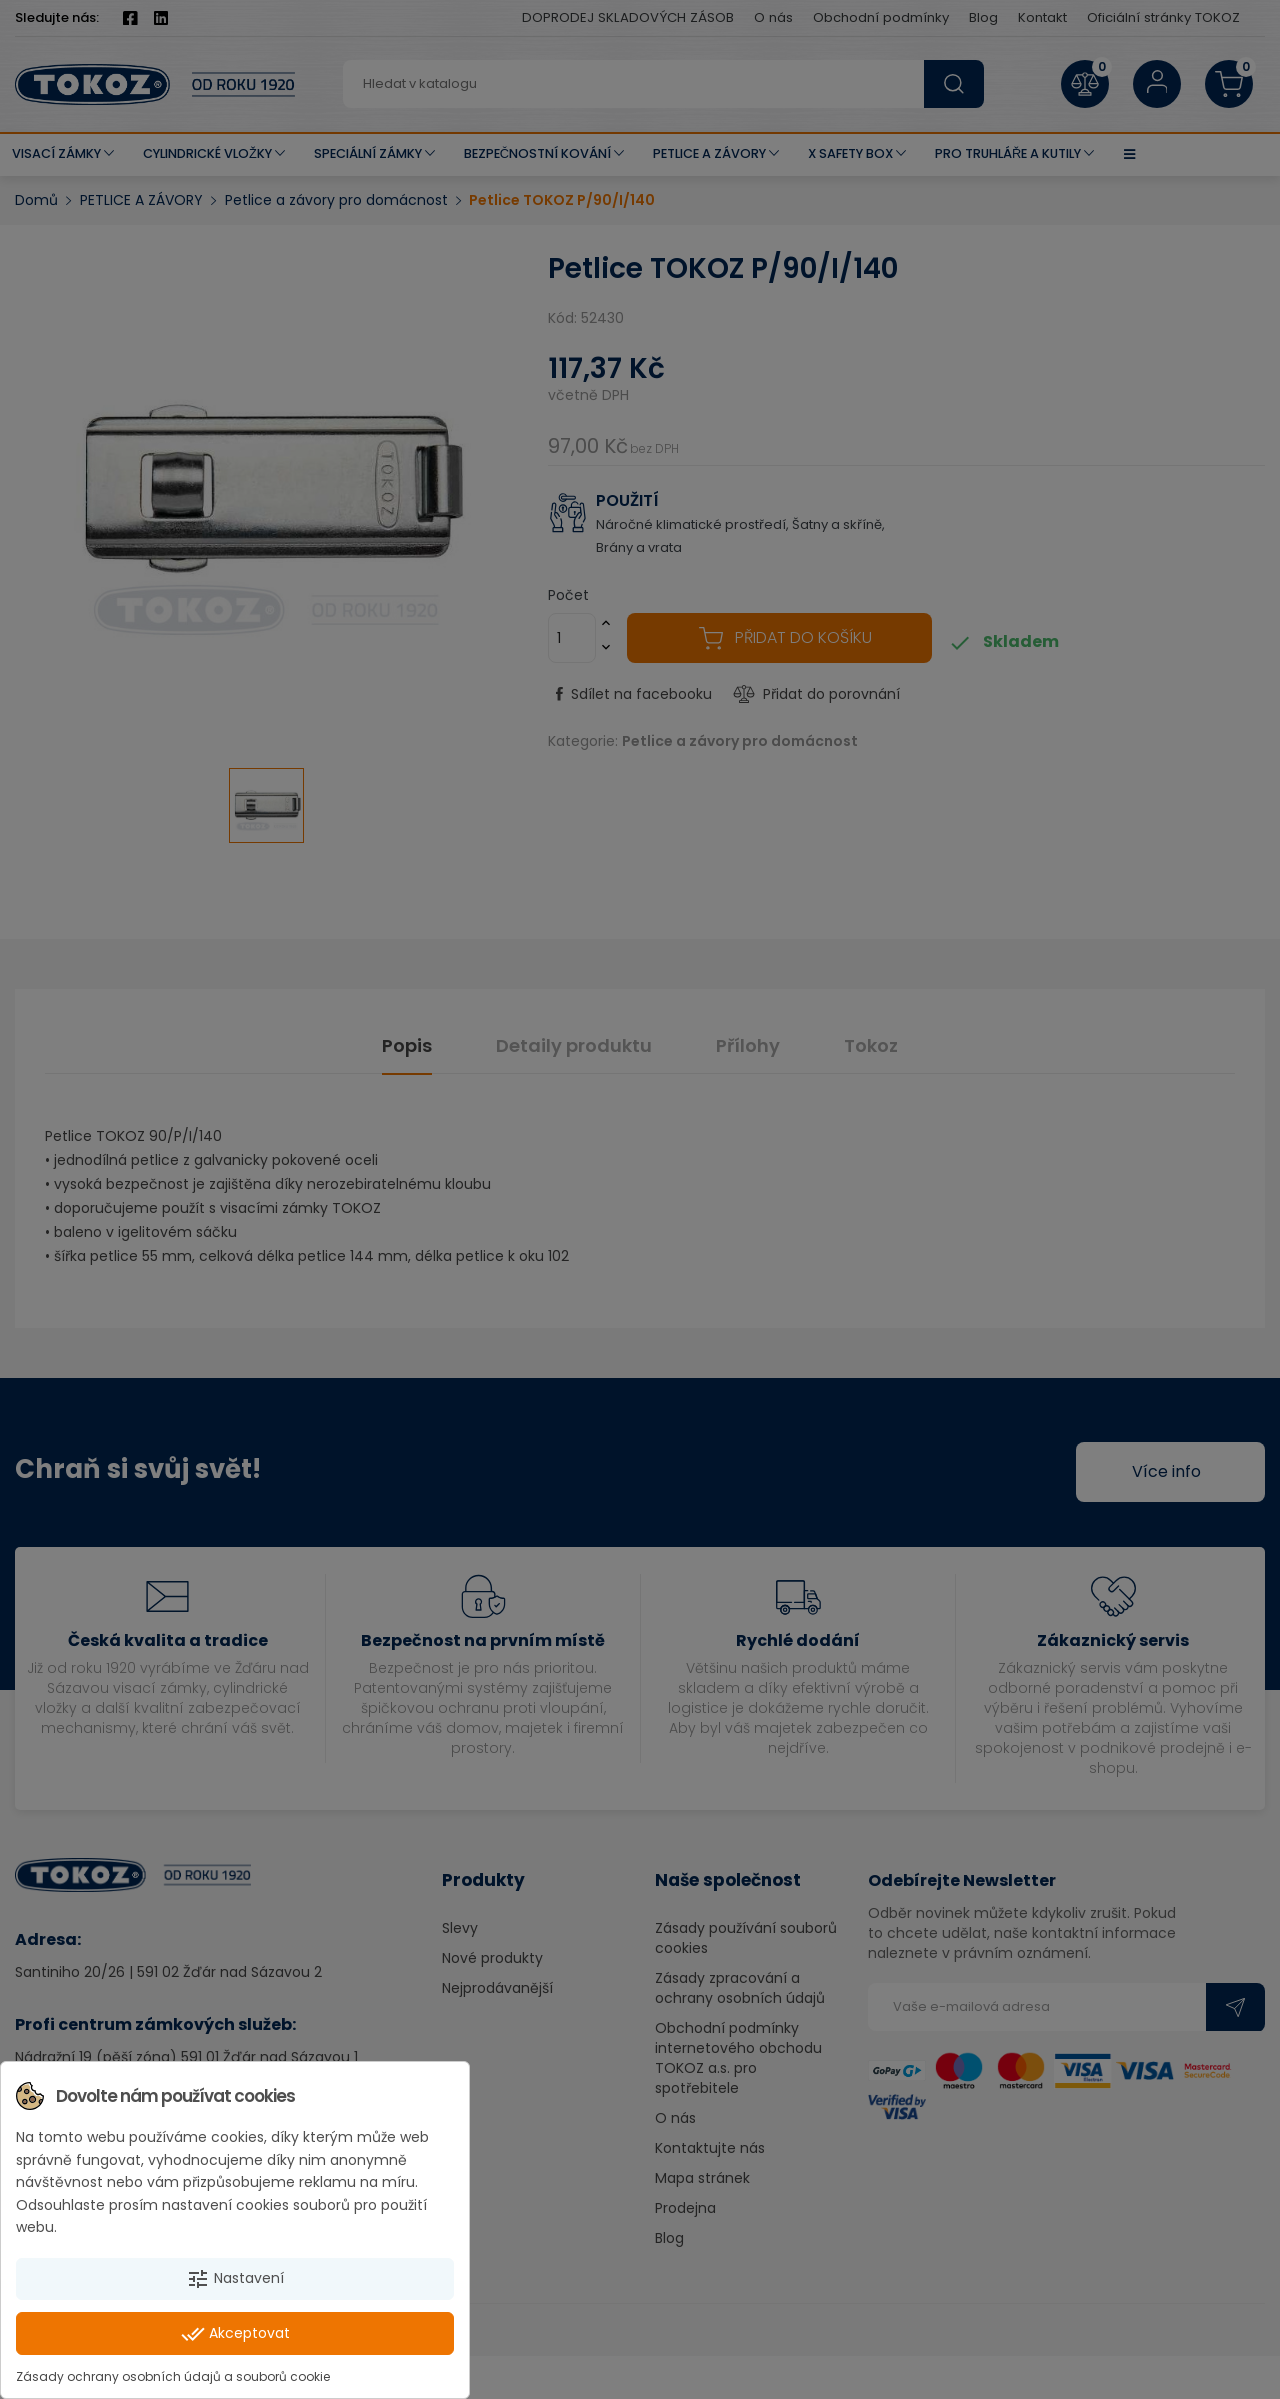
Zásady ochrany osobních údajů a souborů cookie (173, 2376)
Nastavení (235, 2279)
